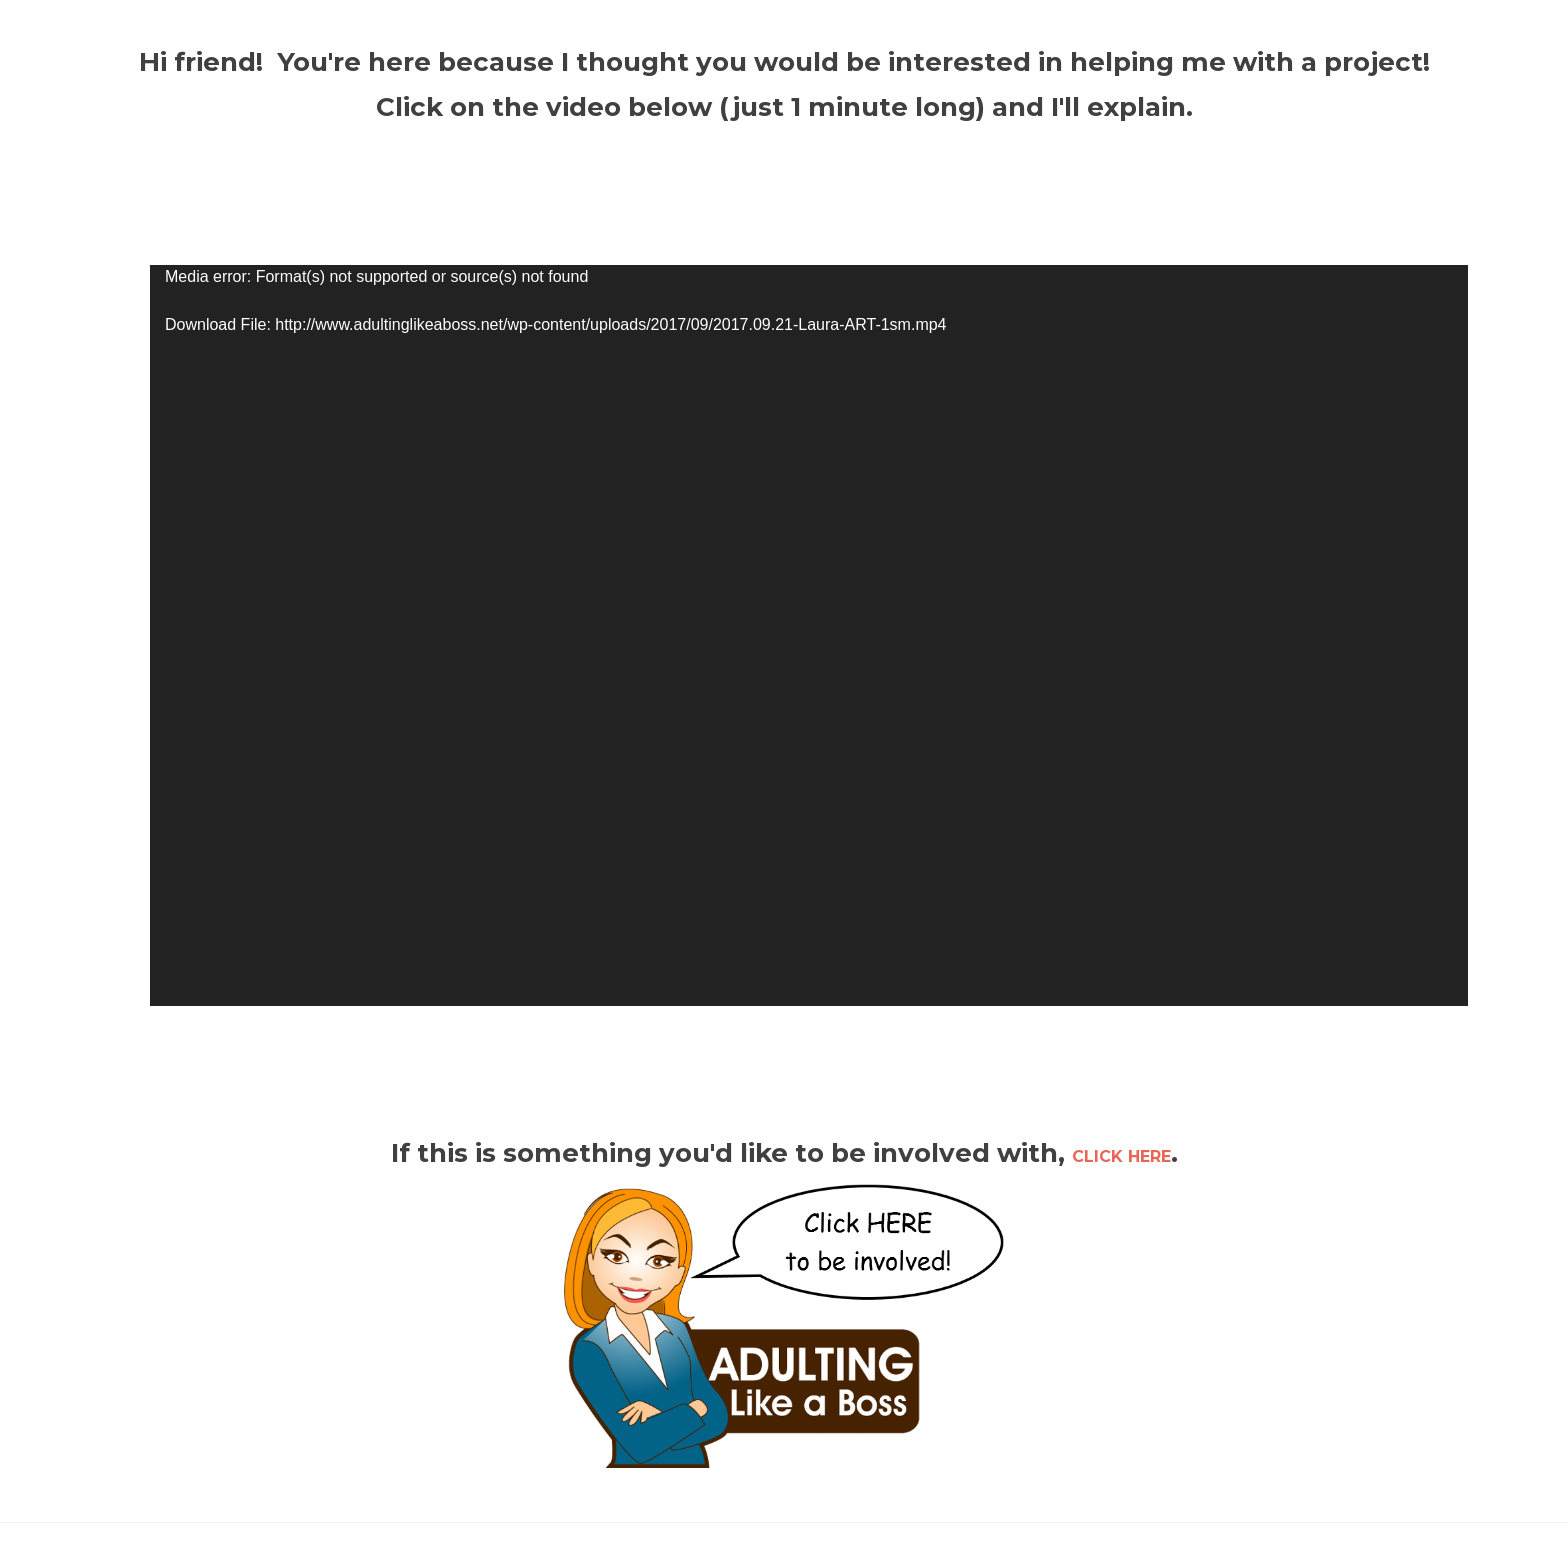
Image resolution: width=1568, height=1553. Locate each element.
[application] (809, 635)
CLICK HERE (1121, 1156)
